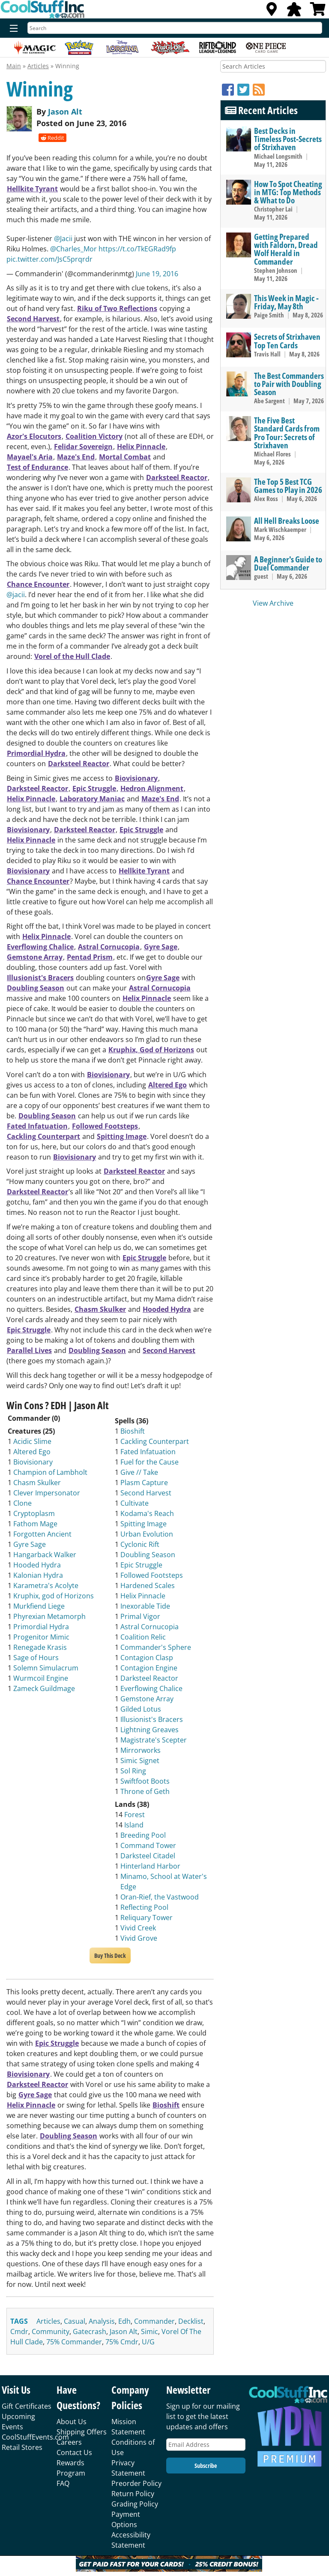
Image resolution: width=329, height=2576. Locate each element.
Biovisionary (136, 778)
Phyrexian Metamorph (49, 1616)
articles (48, 2321)
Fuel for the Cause (149, 1462)
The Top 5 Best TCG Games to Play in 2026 (288, 485)
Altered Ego (167, 1085)
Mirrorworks (140, 1750)
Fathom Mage (35, 1523)
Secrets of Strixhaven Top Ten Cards (287, 340)
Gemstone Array (35, 957)
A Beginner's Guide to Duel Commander (288, 563)
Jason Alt (65, 111)
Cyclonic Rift (139, 1544)
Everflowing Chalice (40, 946)
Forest (134, 1814)
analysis (102, 2321)
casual (74, 2321)
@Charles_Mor (73, 249)
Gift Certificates (26, 2406)
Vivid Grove (138, 1938)
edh (124, 2321)
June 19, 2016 (157, 273)
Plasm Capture (144, 1482)
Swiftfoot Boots (145, 1781)
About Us (72, 2421)
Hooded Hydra (167, 1309)
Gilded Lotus (140, 1709)
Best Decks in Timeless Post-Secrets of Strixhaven (288, 139)
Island (134, 1825)
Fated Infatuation (37, 1126)
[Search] (174, 28)
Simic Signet (139, 1760)
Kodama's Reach (147, 1513)
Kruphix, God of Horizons (151, 1049)
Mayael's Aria (30, 457)
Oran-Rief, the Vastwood (159, 1897)
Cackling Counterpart (43, 1136)
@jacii (15, 594)
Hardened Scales (147, 1585)
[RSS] (259, 89)
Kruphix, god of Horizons (53, 1596)
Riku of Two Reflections (117, 308)
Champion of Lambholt (50, 1472)
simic (149, 2331)
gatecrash (89, 2331)
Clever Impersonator (46, 1493)
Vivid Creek (138, 1928)
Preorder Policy (136, 2483)
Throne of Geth (145, 1791)
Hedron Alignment (151, 788)
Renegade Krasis (40, 1647)
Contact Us (74, 2452)
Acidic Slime (32, 1441)
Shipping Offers (82, 2432)
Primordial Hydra (36, 753)
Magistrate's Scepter (153, 1740)
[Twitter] (245, 89)
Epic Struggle (94, 788)
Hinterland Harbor (150, 1866)
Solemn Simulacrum (45, 1668)
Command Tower (148, 1845)
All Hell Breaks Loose (286, 520)
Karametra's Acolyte (45, 1585)
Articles (38, 66)
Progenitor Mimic (41, 1637)
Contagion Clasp (146, 1657)
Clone (22, 1503)
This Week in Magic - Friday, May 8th (286, 302)
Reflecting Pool (144, 1907)
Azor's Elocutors (34, 436)
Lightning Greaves (149, 1729)
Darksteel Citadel (147, 1855)
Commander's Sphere (155, 1647)
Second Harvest (33, 318)
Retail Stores (22, 2447)
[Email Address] (205, 2444)
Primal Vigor (140, 1616)
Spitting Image (122, 1136)
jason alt (124, 2331)
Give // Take (139, 1472)
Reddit (52, 138)
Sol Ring (133, 1771)
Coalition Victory (94, 436)
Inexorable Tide (145, 1606)
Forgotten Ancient (42, 1534)
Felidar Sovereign (83, 446)
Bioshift (132, 1431)
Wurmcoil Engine (40, 1678)
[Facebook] (229, 89)
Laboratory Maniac (92, 798)
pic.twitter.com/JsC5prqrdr (49, 259)
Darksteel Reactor (176, 477)
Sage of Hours (36, 1657)
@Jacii (63, 238)
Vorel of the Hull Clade (72, 656)
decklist (190, 2321)
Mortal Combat (125, 457)
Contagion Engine (148, 1668)
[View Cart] (318, 11)
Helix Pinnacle (141, 446)
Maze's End (76, 457)
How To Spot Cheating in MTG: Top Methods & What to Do (288, 192)
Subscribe (205, 2465)
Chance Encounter (38, 584)
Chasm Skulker (100, 1309)
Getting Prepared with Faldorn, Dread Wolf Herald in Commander (286, 249)
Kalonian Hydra (38, 1575)
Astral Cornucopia (109, 946)
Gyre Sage (160, 946)
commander (154, 2321)
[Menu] (12, 28)
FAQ (63, 2483)
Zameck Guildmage (44, 1688)
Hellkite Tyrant (32, 188)
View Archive (273, 603)
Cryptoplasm (34, 1513)
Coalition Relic (143, 1637)
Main (13, 66)
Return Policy (132, 2493)
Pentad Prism (90, 957)
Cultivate (134, 1503)
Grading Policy (134, 2504)
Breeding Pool (143, 1835)
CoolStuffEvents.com (35, 2437)
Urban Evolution (146, 1534)
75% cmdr (121, 2341)
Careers (69, 2442)
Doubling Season (35, 988)
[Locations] (271, 11)
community (50, 2331)
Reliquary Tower (146, 1917)
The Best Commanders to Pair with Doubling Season (289, 384)
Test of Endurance (37, 467)
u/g (148, 2341)
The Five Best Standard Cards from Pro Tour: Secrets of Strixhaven (287, 432)
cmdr (19, 2331)
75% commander (74, 2341)
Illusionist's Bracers (40, 977)
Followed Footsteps (105, 1126)
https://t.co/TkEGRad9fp (137, 249)
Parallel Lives (29, 1350)
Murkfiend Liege (39, 1606)
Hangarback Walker (44, 1554)
